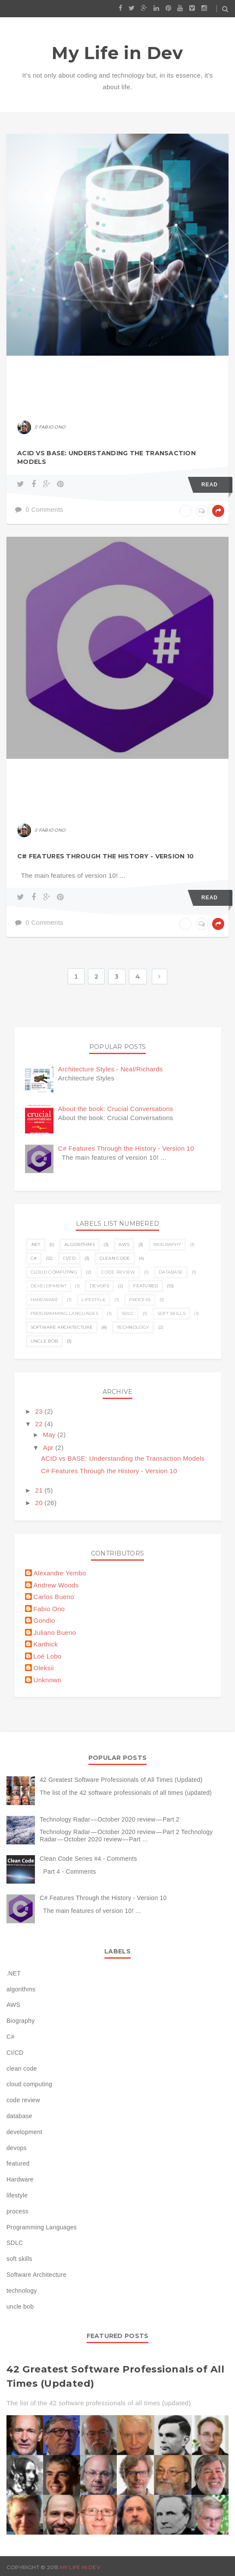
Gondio (44, 1620)
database (171, 1272)
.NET (36, 1244)
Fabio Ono (49, 1608)
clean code (115, 1258)
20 (40, 1502)
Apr (49, 1447)
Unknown (48, 1680)
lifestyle (93, 1299)
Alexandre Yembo (60, 1573)
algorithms (79, 1244)
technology (133, 1327)
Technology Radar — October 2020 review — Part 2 (109, 1819)
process (139, 1299)
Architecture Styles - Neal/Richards (110, 1069)
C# (34, 1258)
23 (40, 1411)
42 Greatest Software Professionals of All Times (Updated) (121, 1779)
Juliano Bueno (55, 1632)
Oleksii (44, 1667)
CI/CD (69, 1258)
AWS (124, 1244)
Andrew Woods (56, 1585)
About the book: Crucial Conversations (115, 1108)
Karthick (46, 1644)
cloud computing (54, 1272)
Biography (168, 1244)
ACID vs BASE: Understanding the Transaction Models (106, 457)
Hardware (44, 1299)
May (50, 1434)
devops (99, 1286)
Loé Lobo (48, 1656)
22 (40, 1423)
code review (118, 1272)
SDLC (128, 1313)
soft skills (171, 1313)
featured (145, 1286)
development (48, 1286)
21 (40, 1490)
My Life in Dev (117, 52)
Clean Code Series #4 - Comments (88, 1858)
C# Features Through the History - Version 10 (105, 856)
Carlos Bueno (54, 1596)
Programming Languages (64, 1313)
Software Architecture (62, 1327)
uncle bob (44, 1341)
